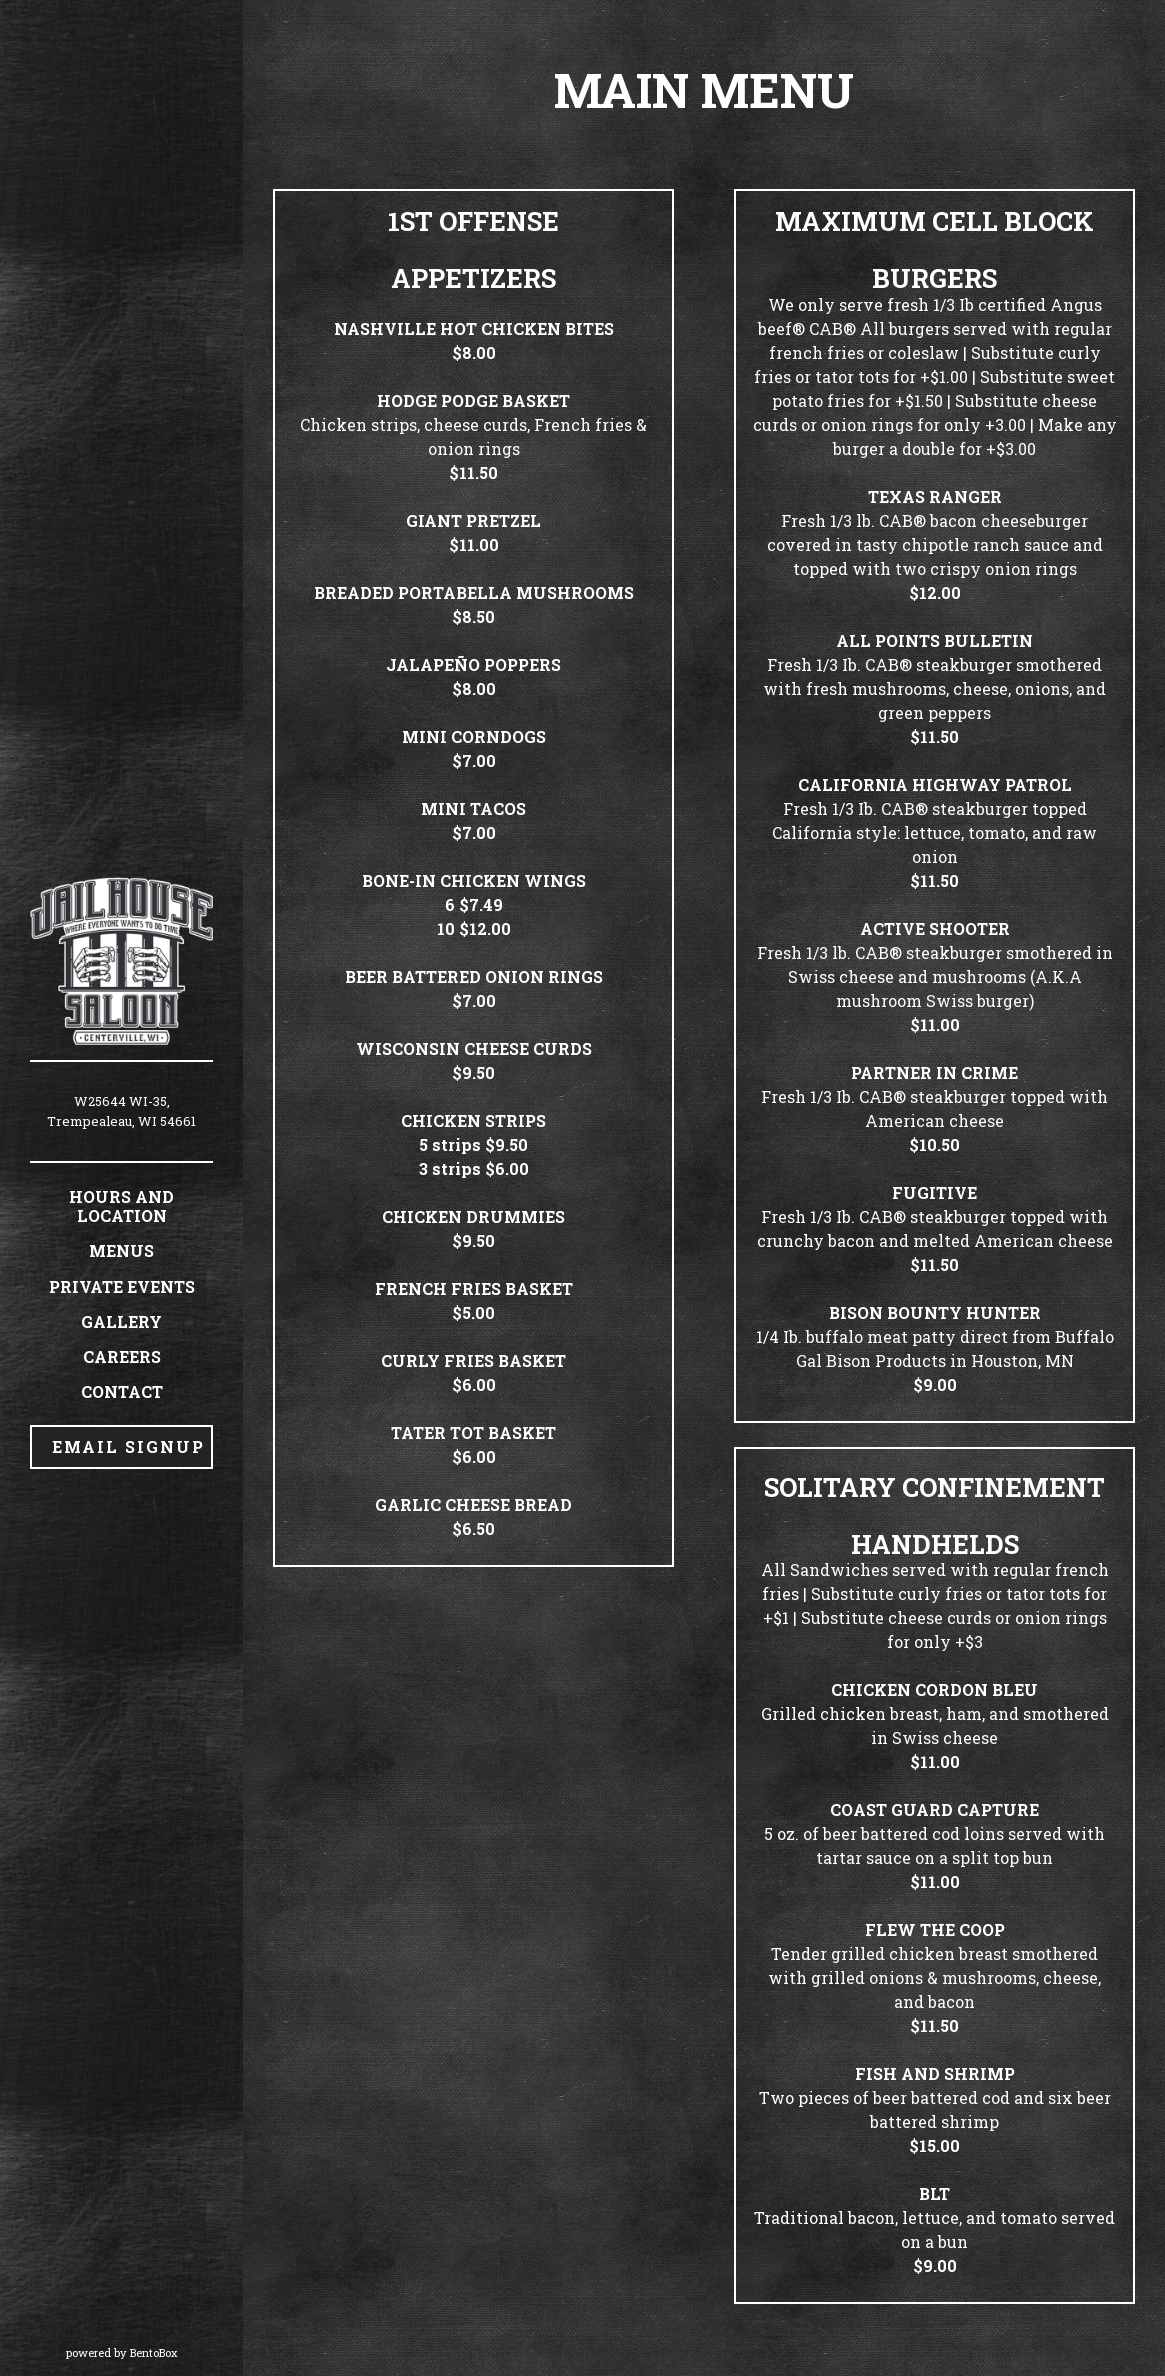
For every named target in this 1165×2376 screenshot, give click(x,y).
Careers (122, 1356)
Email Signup (128, 1446)
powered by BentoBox (155, 2352)
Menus (121, 1250)
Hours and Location (121, 1206)
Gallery (121, 1321)
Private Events (122, 1286)
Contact (122, 1391)
